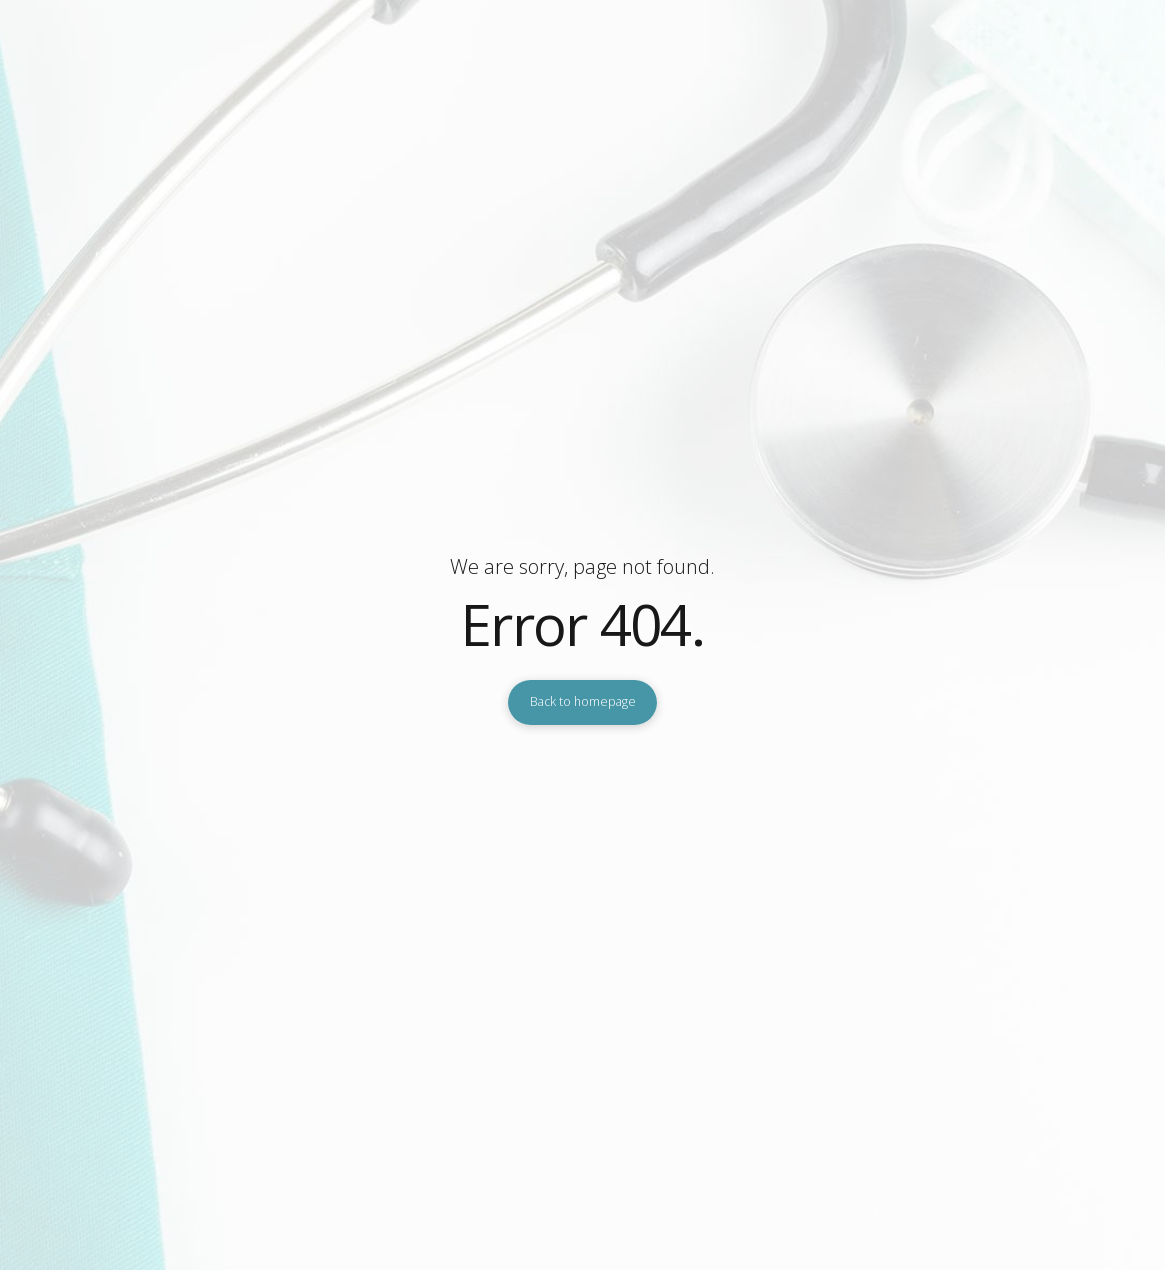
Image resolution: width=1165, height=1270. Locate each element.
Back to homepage (583, 701)
